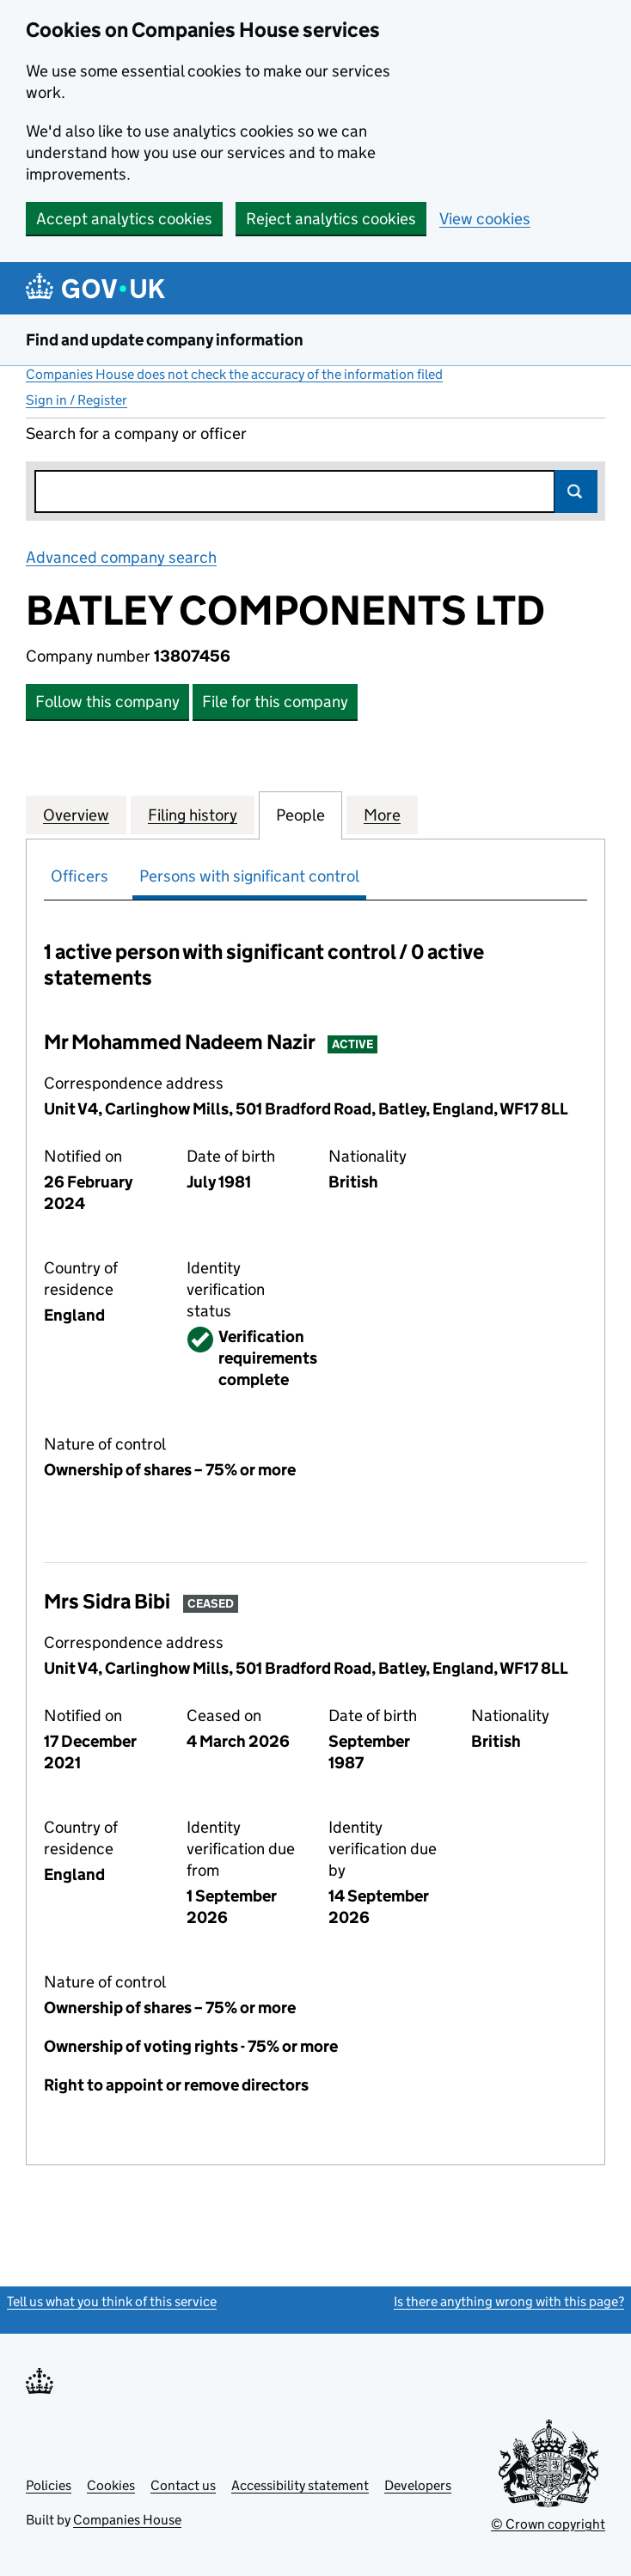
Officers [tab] (79, 876)
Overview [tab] (76, 814)
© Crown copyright (548, 2524)
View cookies (484, 219)
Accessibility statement (300, 2485)
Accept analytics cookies (124, 219)
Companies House (127, 2520)
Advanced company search (121, 557)
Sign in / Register (76, 400)
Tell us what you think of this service (112, 2301)
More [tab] (382, 814)
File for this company (275, 701)
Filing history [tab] (192, 814)
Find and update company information (164, 340)
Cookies (111, 2485)
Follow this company (107, 701)
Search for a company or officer (136, 433)
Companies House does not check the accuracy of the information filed (234, 374)
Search (575, 491)
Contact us (183, 2485)
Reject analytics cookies (331, 219)
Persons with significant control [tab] (249, 876)
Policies (48, 2485)
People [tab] (300, 814)
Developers (417, 2485)
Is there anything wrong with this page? (509, 2301)
